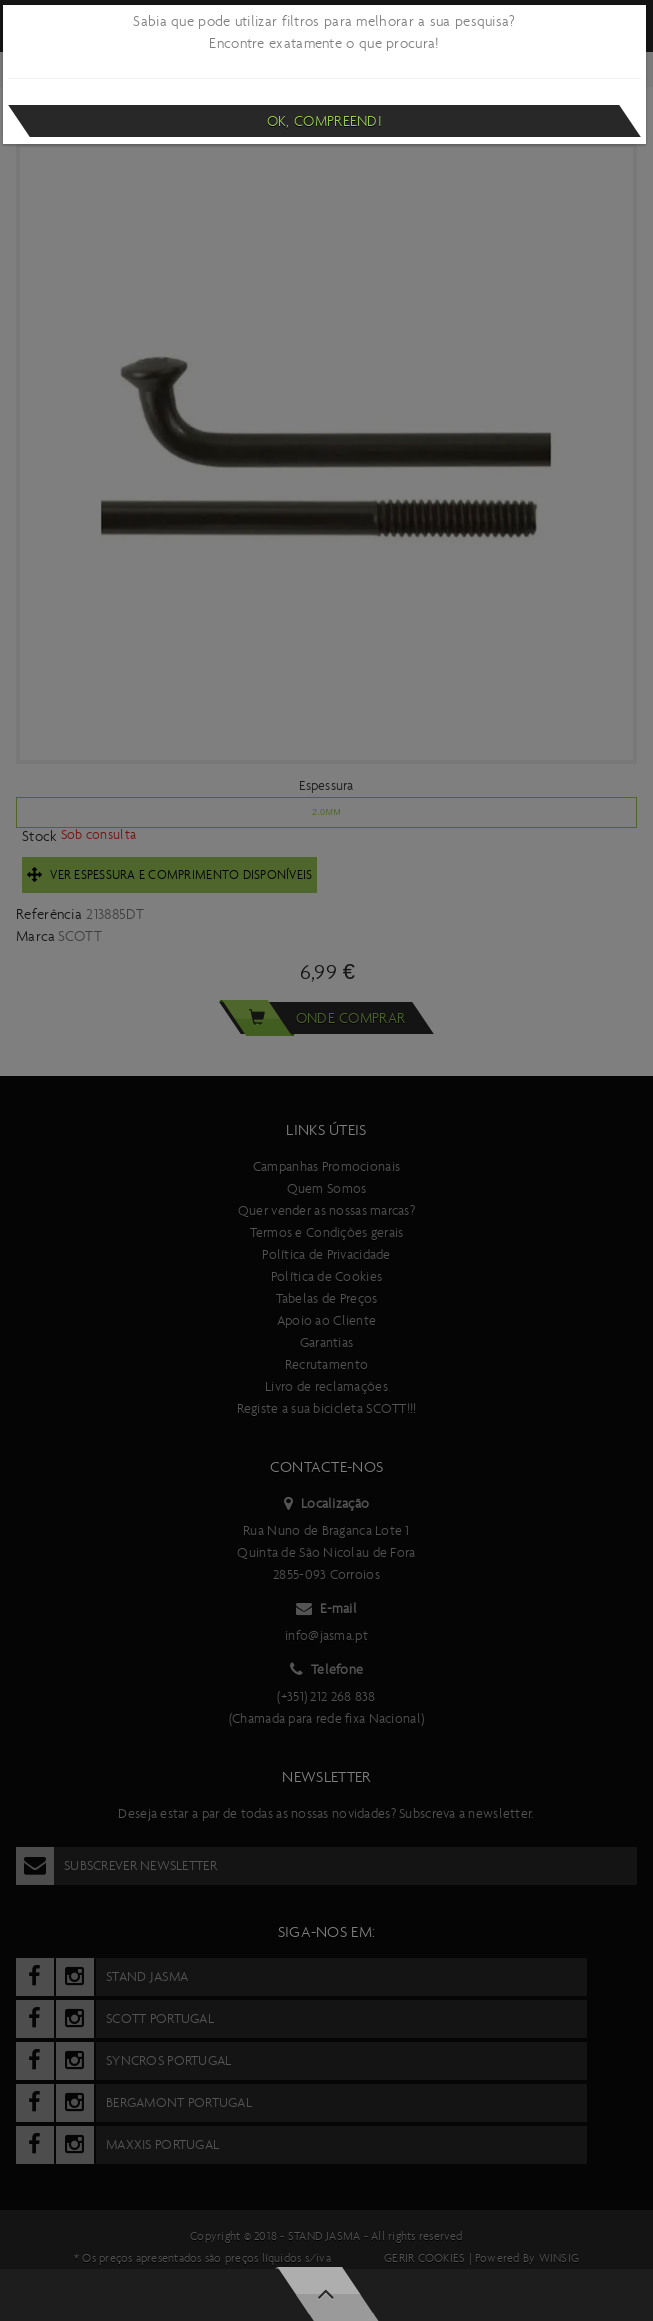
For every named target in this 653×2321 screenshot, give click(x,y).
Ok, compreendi (324, 121)
